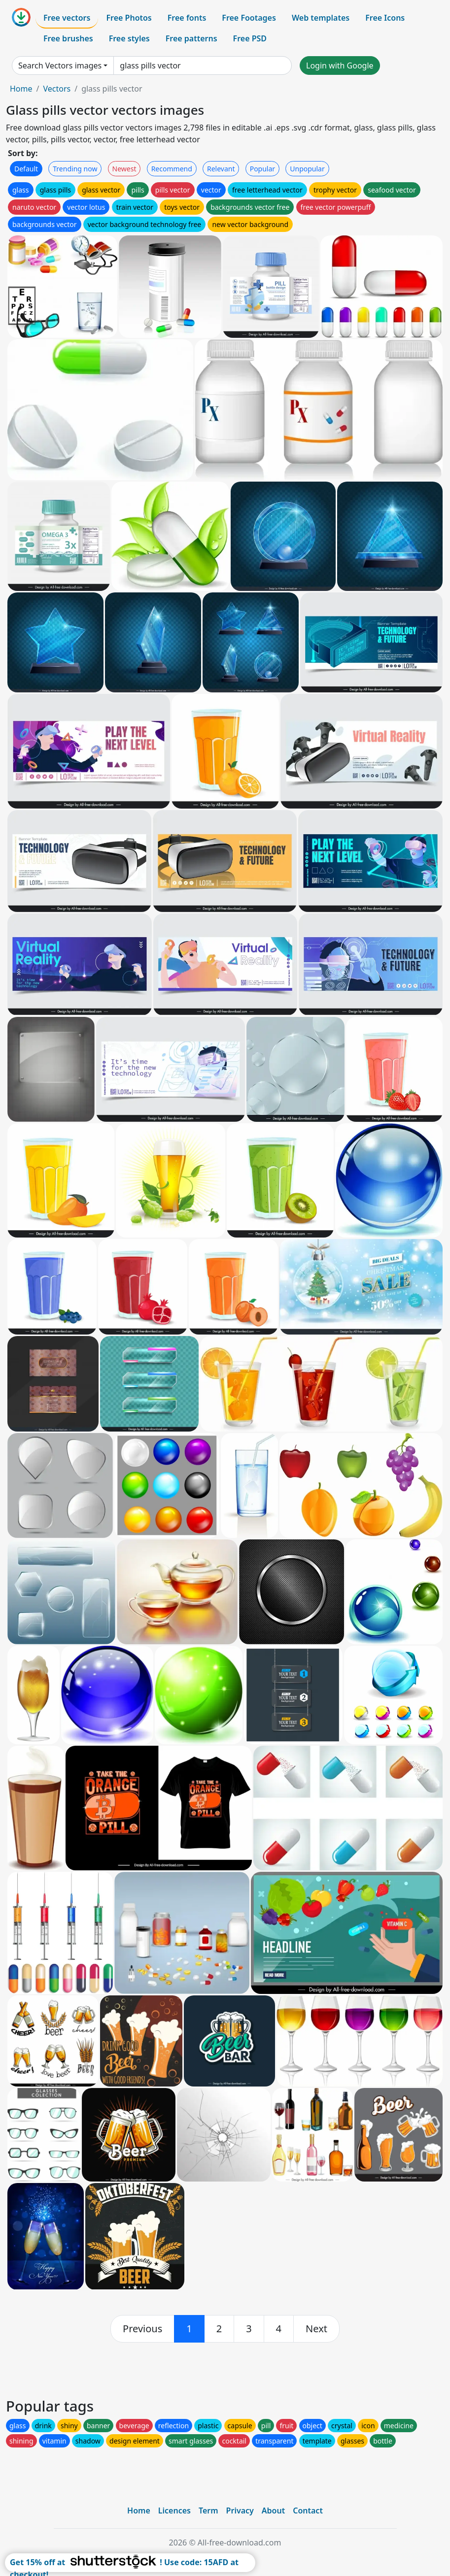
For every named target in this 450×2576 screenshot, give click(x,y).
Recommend (171, 168)
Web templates (320, 17)
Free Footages (249, 17)
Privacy (240, 2510)
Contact (308, 2510)
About (273, 2510)
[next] (316, 2329)
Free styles (129, 38)
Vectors (56, 88)
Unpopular (307, 168)
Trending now (75, 168)
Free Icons (385, 17)
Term (208, 2510)
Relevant (221, 168)
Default (26, 168)
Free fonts (187, 17)
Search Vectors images (60, 65)
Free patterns (191, 38)
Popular (262, 168)
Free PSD (250, 38)
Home (21, 88)
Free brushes (68, 38)
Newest (124, 168)
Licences (174, 2510)
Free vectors (66, 17)
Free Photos (128, 17)
